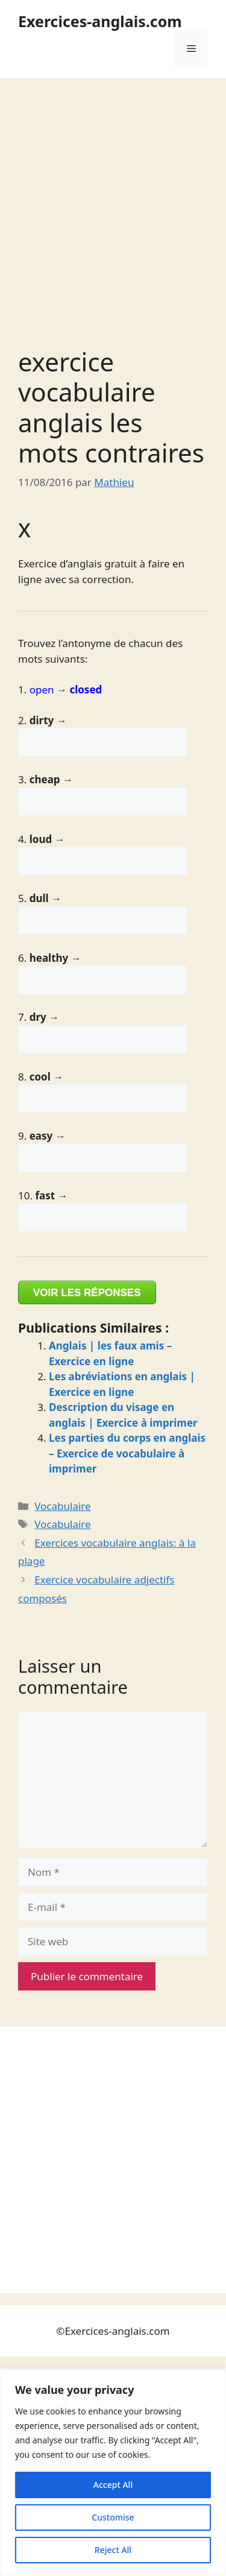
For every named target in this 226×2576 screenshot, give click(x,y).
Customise (113, 2517)
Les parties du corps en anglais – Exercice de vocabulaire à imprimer (127, 1453)
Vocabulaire (62, 1506)
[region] (113, 2473)
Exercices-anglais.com (100, 21)
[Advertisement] (113, 197)
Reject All (113, 2549)
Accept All (113, 2484)
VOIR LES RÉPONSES (87, 1292)
